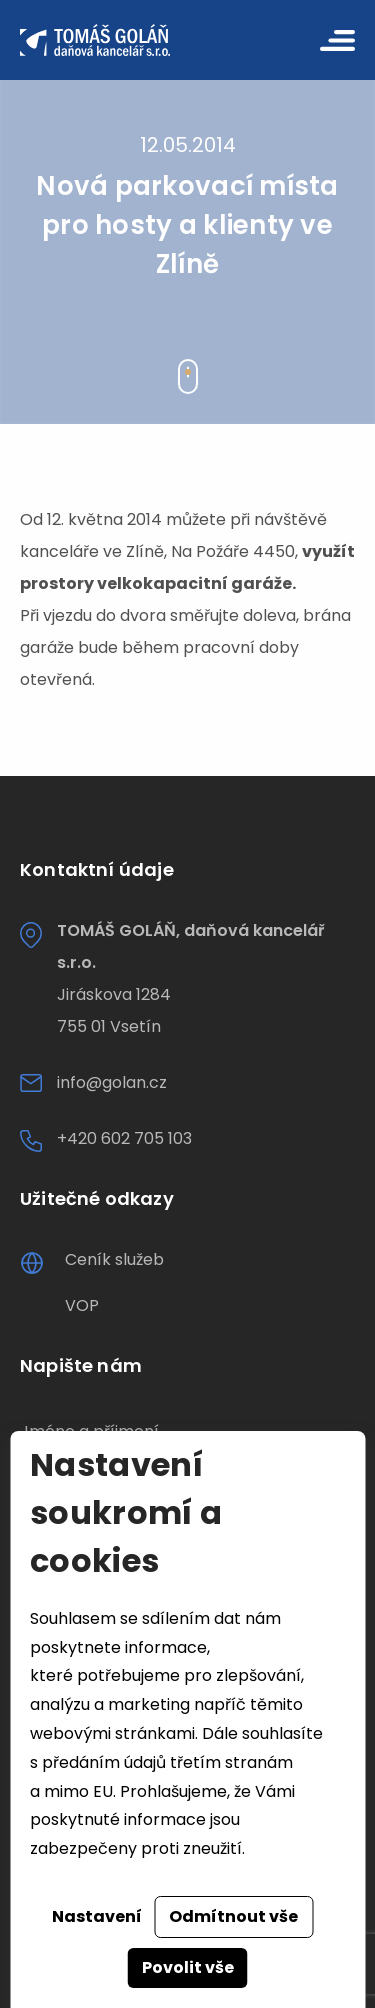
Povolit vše (188, 1967)
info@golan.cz (112, 1082)
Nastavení (97, 1916)
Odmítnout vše (233, 1916)
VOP (82, 1305)
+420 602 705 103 (124, 1138)
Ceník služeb (114, 1259)
